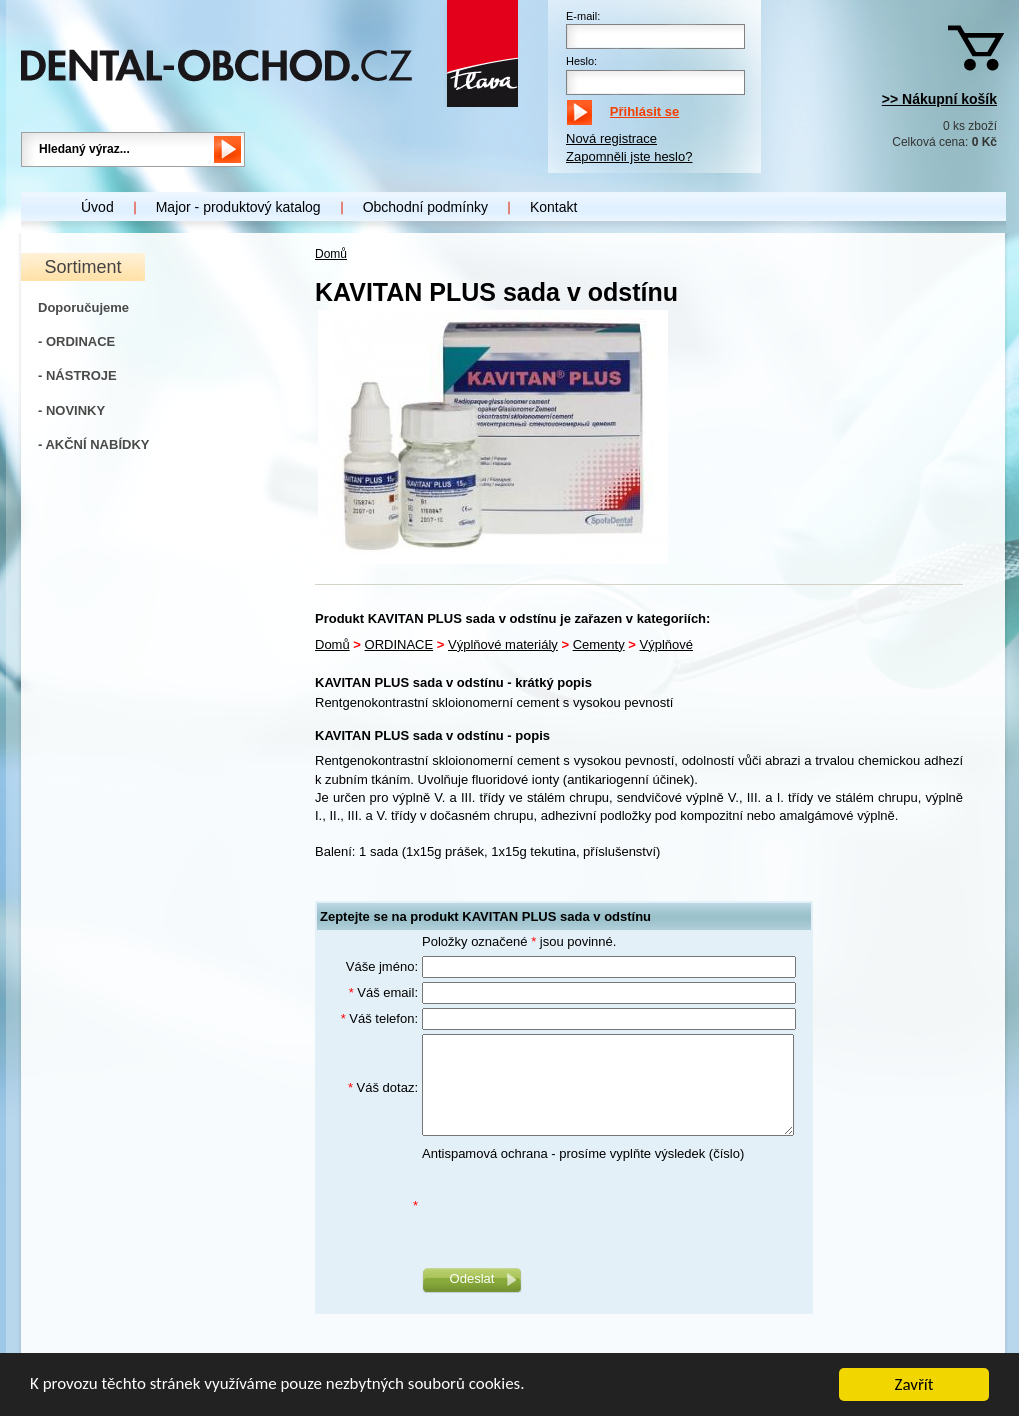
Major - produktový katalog (238, 207)
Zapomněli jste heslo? (629, 156)
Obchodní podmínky (425, 207)
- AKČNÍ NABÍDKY (93, 444)
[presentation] (574, 1207)
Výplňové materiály (503, 644)
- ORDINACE (76, 341)
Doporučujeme (83, 307)
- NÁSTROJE (77, 375)
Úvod (97, 207)
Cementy (599, 644)
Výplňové (666, 644)
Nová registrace (611, 138)
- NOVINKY (71, 410)
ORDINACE (399, 644)
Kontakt (553, 207)
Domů (331, 254)
